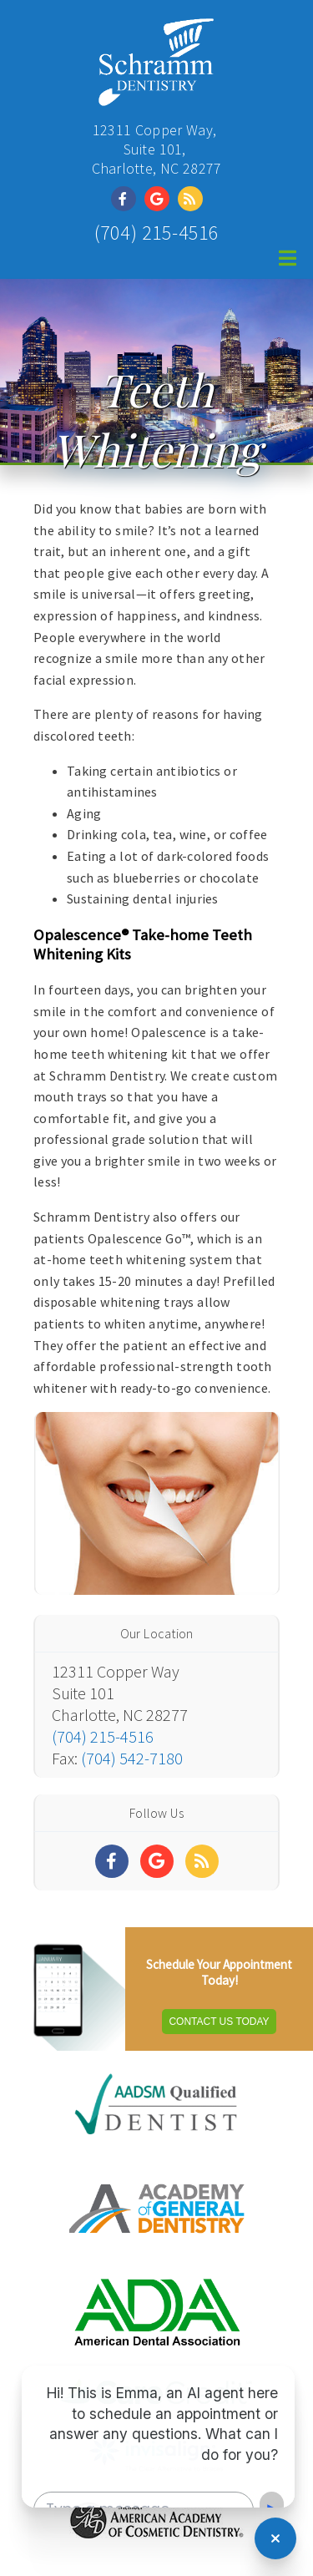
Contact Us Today (219, 2021)
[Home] (156, 96)
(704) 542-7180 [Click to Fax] (132, 1758)
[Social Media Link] (127, 198)
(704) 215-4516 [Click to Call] (157, 232)
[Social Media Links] (112, 1861)
